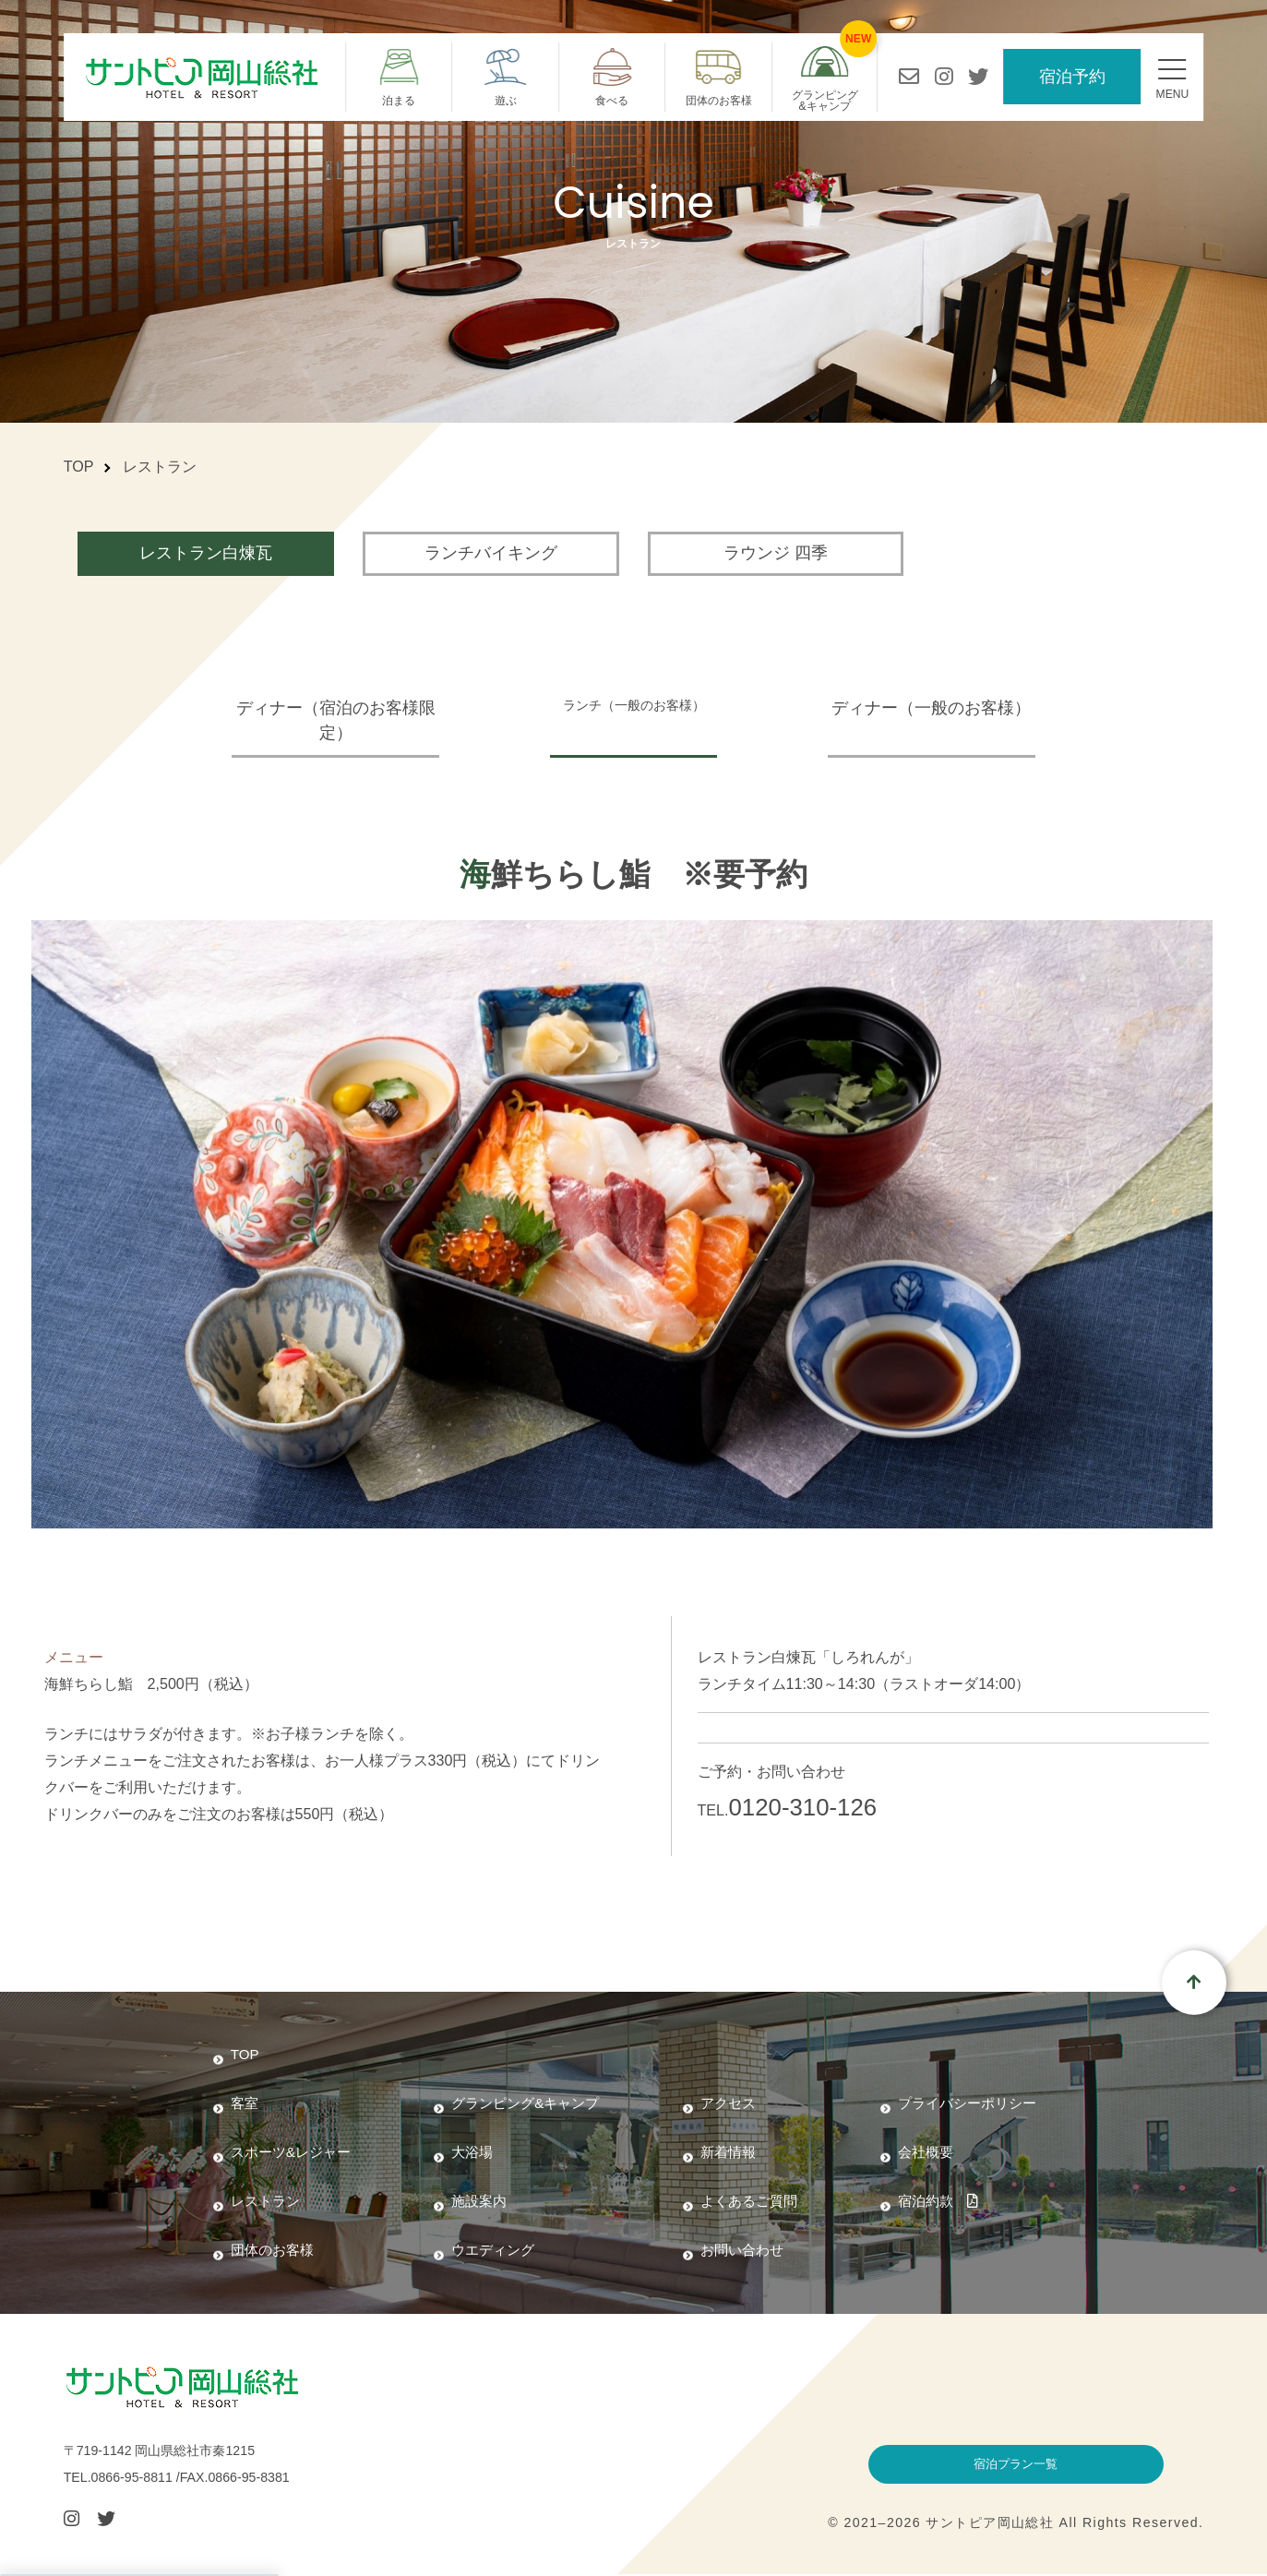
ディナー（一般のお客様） (952, 708)
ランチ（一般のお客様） (634, 708)
